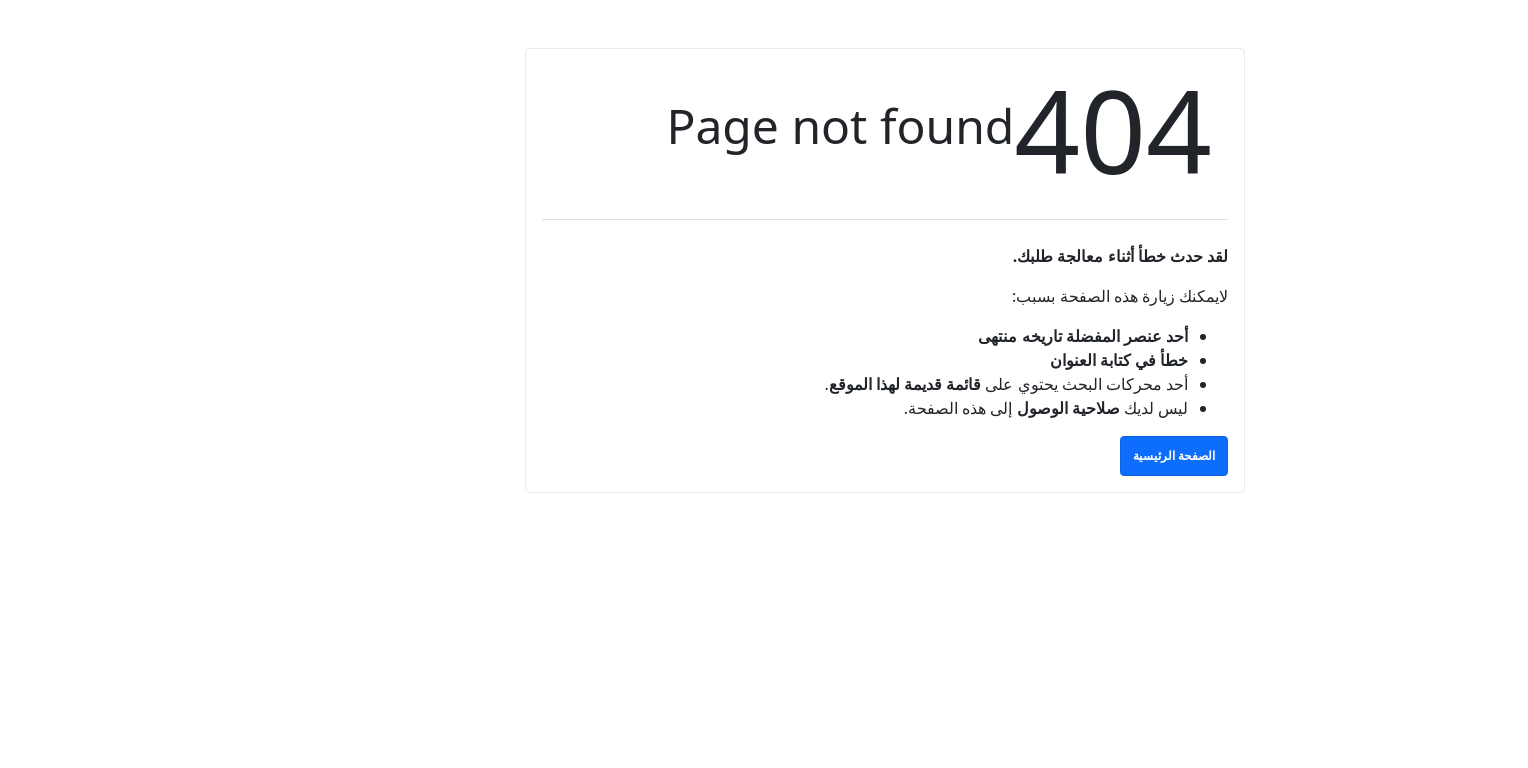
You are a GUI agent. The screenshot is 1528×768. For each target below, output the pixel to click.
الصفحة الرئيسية (1053, 455)
